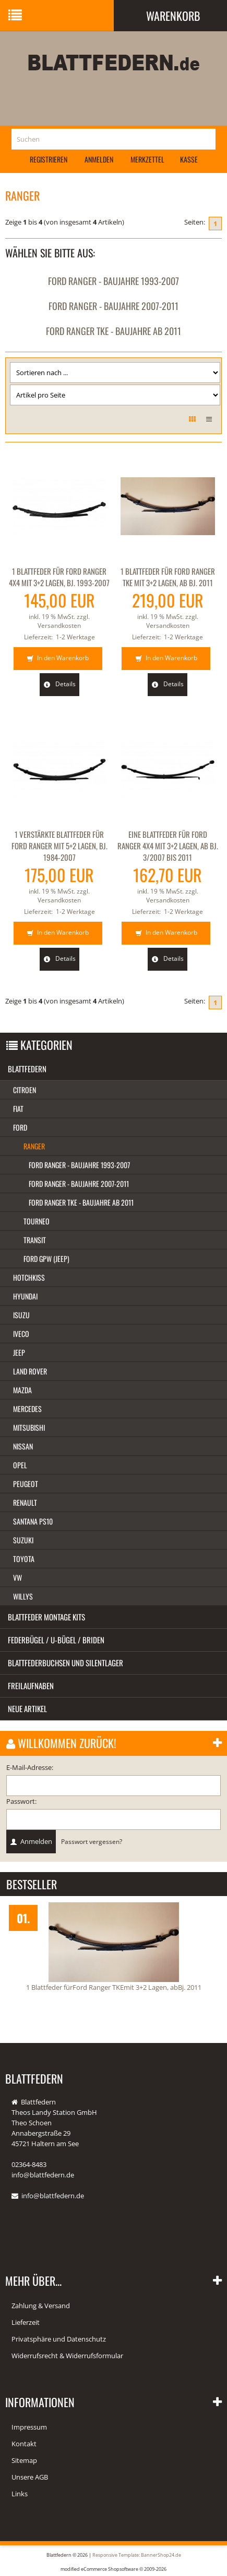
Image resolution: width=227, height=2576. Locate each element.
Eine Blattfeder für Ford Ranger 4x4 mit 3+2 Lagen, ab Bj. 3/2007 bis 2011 (167, 845)
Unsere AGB (29, 2477)
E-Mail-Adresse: (29, 1767)
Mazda (22, 1389)
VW (17, 1577)
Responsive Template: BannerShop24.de (136, 2555)
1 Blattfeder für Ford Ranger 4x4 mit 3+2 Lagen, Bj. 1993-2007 (59, 576)
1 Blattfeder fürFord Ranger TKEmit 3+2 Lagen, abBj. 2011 (113, 1987)
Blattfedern (27, 1068)
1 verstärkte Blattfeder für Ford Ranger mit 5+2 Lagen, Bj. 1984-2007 (59, 845)
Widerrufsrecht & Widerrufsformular (67, 2355)
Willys (23, 1596)
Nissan (23, 1446)
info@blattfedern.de (52, 2195)
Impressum (29, 2427)
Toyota (23, 1558)
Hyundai (25, 1296)
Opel (20, 1464)
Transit (34, 1239)
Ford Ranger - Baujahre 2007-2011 (113, 306)
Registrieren (48, 159)
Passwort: (21, 1801)
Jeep (19, 1352)
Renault (25, 1502)
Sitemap (24, 2460)
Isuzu (21, 1314)
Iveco (21, 1333)
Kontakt (24, 2443)
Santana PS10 (33, 1521)
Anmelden (99, 159)
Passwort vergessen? (91, 1841)
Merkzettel (147, 159)
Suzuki (23, 1539)
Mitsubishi (29, 1427)
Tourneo (36, 1221)
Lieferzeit (25, 2322)
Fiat (18, 1108)
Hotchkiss (29, 1277)
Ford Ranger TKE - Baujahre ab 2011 (113, 331)
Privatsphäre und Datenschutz (58, 2339)
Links (19, 2493)
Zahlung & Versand (40, 2305)
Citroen (24, 1089)
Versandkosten (59, 625)
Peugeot (25, 1483)
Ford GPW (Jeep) (46, 1258)
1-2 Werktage (75, 637)
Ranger (34, 1146)
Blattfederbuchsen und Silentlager (65, 1662)
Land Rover (30, 1371)
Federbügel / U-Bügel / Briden (56, 1639)
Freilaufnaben (31, 1685)
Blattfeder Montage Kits (46, 1617)
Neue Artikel (27, 1708)
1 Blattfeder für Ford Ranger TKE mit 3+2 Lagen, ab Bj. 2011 (168, 576)
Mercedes (27, 1408)
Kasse (189, 159)
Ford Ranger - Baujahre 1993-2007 (113, 281)
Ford (20, 1127)
